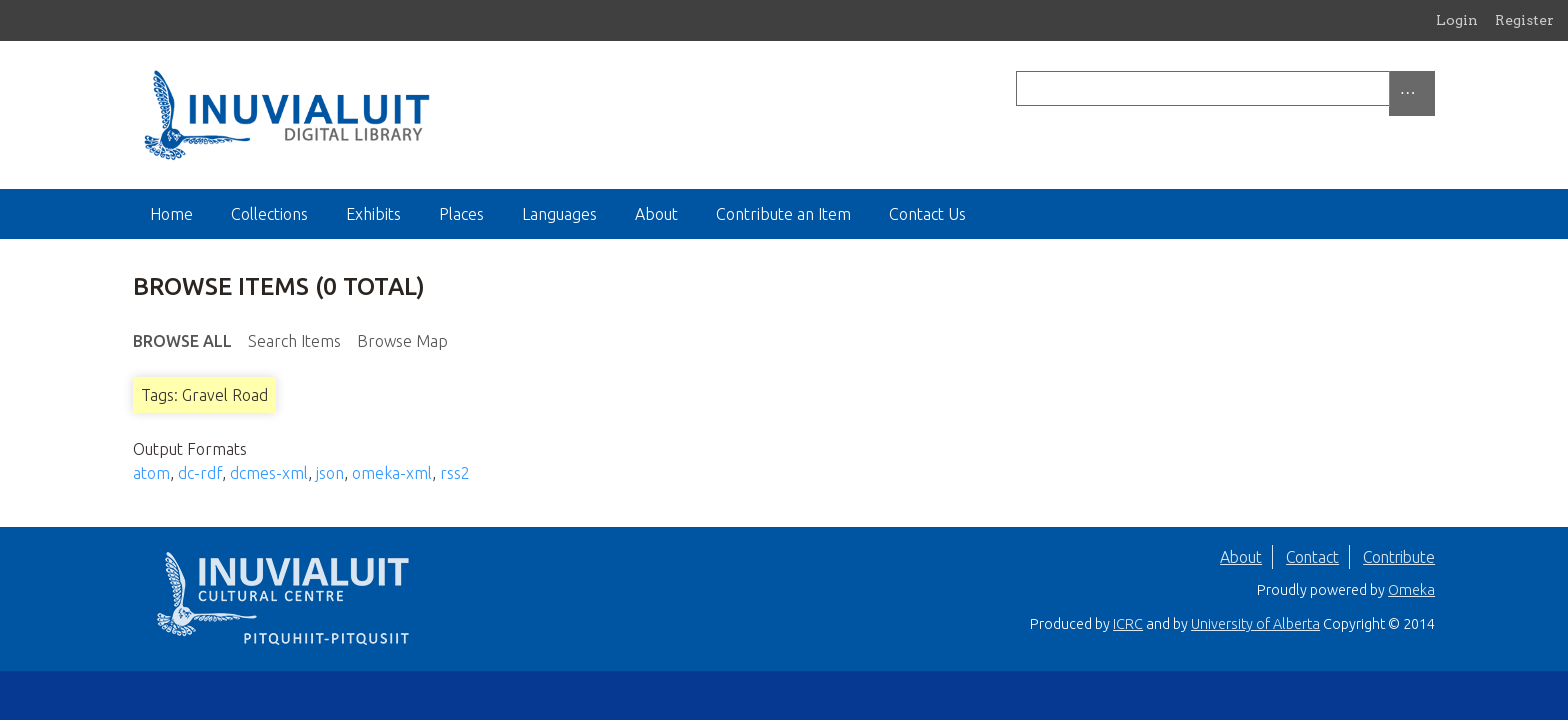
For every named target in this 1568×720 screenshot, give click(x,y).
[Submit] (1430, 88)
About (656, 214)
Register (1524, 20)
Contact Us (927, 214)
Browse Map (402, 341)
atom (151, 473)
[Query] (1225, 88)
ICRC (1128, 624)
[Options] (1412, 93)
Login (1457, 20)
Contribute (1399, 557)
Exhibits (373, 214)
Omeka (1411, 590)
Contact (1312, 557)
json (330, 473)
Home (171, 214)
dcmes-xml (269, 473)
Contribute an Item (783, 214)
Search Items (294, 341)
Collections (269, 214)
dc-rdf (200, 473)
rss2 (455, 473)
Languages (559, 214)
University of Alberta (1255, 624)
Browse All (182, 341)
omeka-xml (392, 473)
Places (461, 214)
